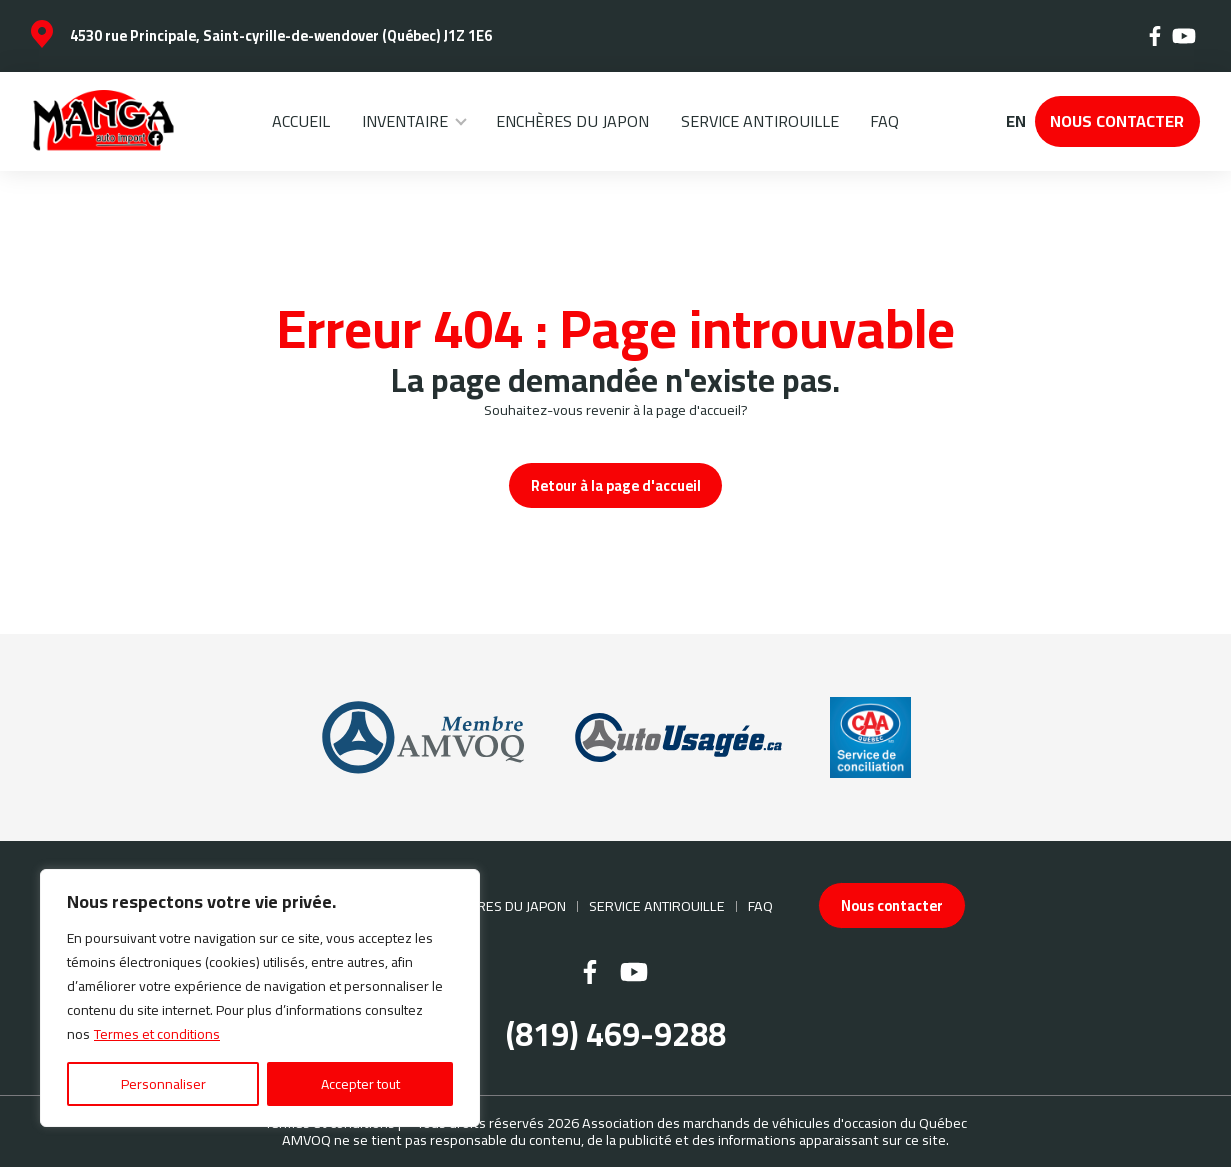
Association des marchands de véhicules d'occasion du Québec (774, 1122)
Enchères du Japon (572, 121)
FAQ (884, 121)
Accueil (301, 121)
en (1015, 121)
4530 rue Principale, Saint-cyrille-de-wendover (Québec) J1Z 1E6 (281, 35)
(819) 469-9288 (616, 1035)
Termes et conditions (157, 1034)
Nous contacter (1117, 121)
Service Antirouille (760, 121)
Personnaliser (163, 1084)
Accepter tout (360, 1084)
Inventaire (405, 121)
